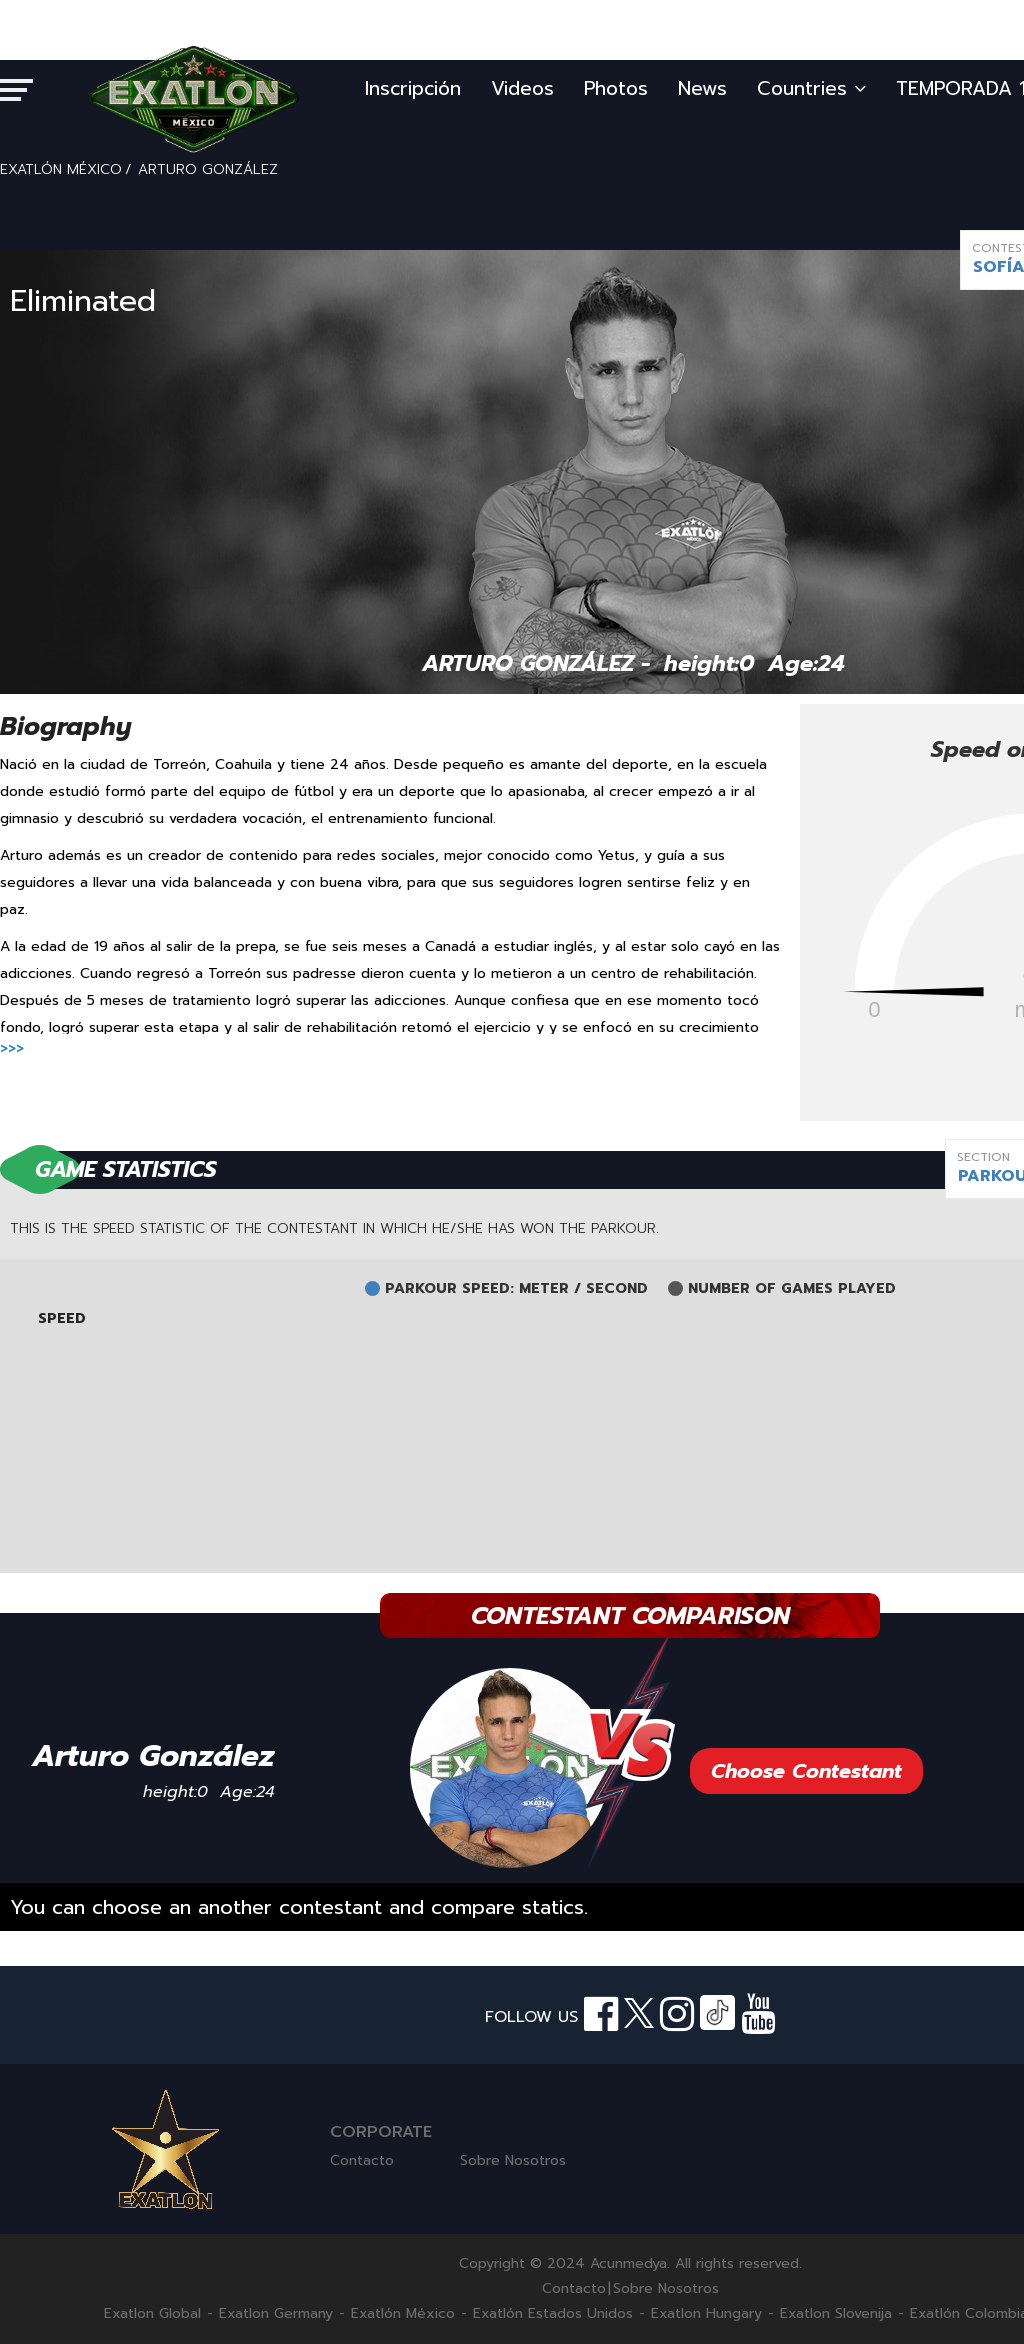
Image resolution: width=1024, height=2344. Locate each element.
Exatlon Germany (276, 2314)
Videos (522, 88)
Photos (616, 88)
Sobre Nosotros (513, 2160)
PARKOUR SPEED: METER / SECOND (516, 1289)
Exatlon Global (152, 2314)
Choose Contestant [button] (806, 1771)
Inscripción (413, 88)
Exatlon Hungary (706, 2314)
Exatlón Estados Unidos (553, 2314)
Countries (811, 88)
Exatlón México (403, 2314)
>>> (12, 1048)
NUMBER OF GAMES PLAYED (792, 1289)
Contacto (362, 2160)
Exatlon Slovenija (836, 2314)
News (702, 88)
